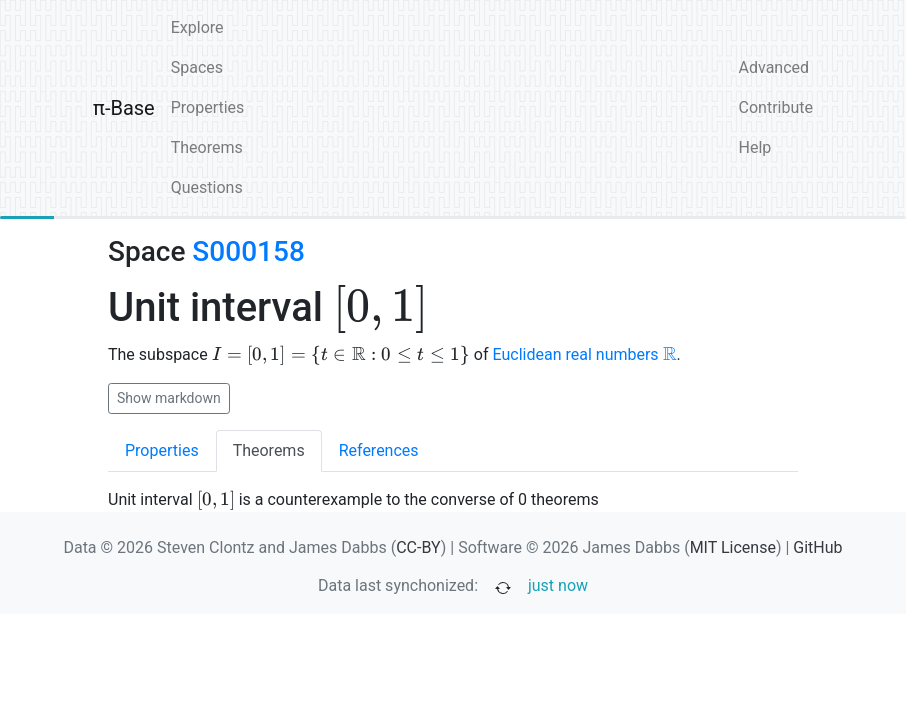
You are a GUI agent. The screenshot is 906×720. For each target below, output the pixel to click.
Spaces (197, 67)
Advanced (774, 67)
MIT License (733, 547)
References (379, 450)
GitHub (817, 547)
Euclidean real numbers (585, 354)
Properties (208, 107)
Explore (197, 27)
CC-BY (418, 547)
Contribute (776, 107)
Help (755, 147)
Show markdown (169, 398)
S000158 (248, 251)
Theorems (207, 147)
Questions (207, 187)
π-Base (124, 108)
